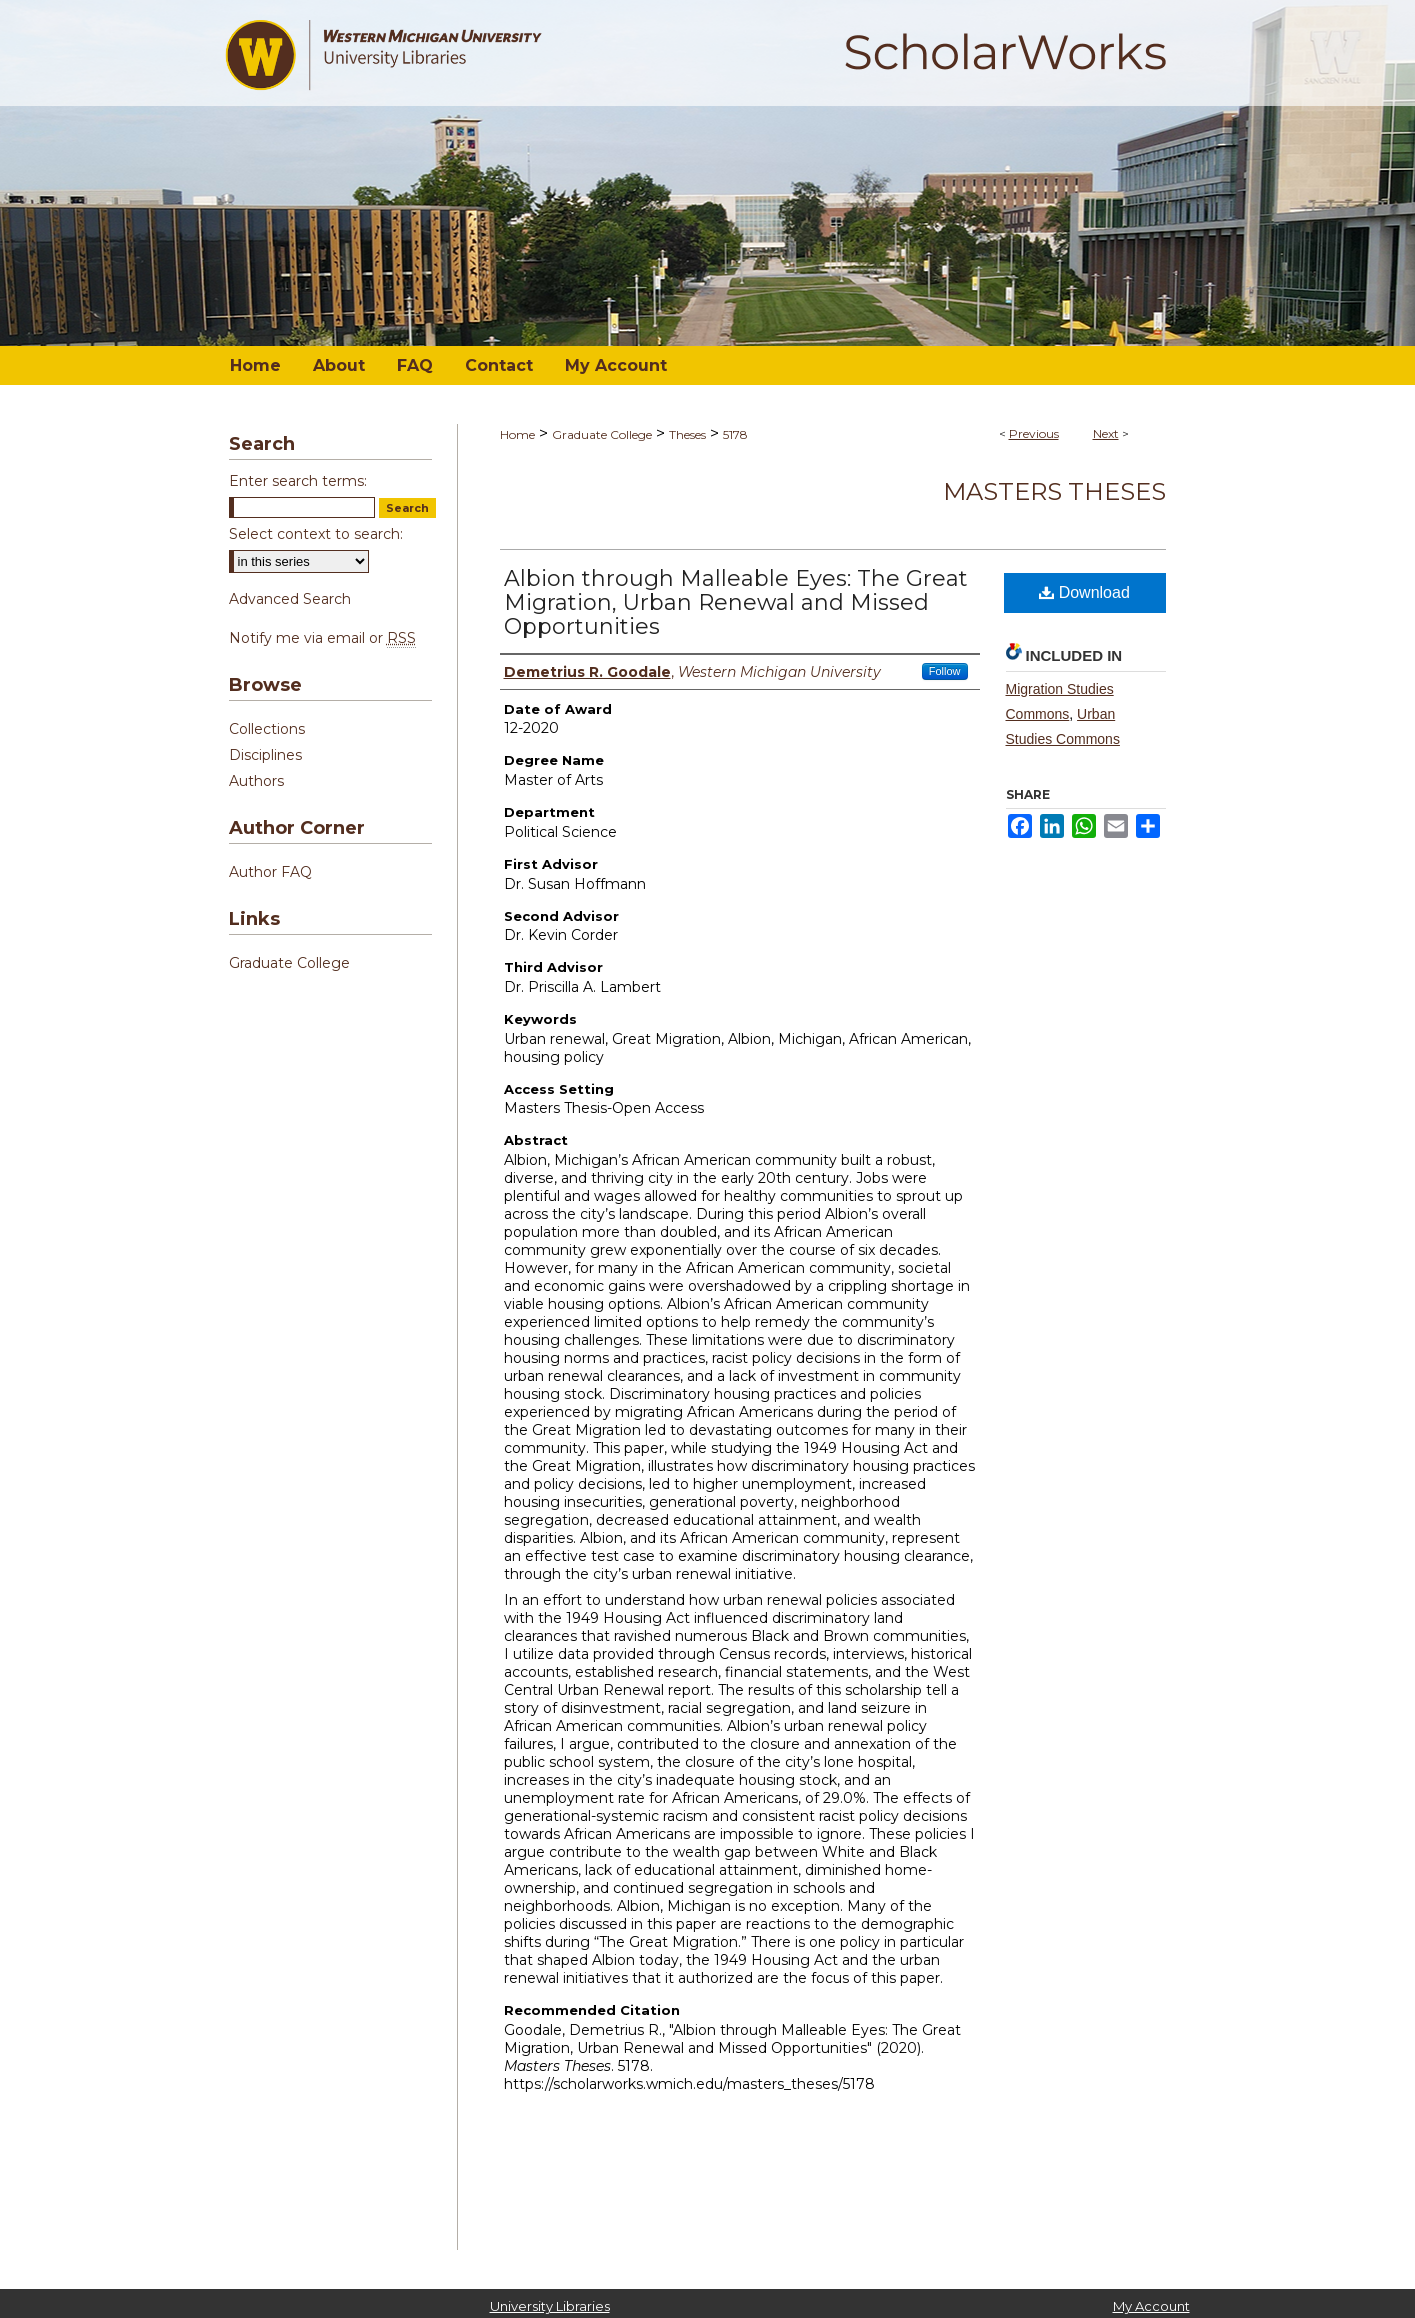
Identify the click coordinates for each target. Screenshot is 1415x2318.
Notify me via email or (322, 638)
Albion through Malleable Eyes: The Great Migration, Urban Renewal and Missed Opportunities (736, 602)
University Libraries (550, 2306)
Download (1084, 592)
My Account (1151, 2306)
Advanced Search (290, 599)
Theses (687, 434)
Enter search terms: (298, 481)
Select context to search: (316, 534)
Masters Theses (1054, 491)
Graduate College (602, 434)
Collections (267, 729)
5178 (735, 434)
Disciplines (265, 755)
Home (517, 434)
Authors (256, 781)
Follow (945, 671)
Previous (1034, 433)
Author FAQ (270, 872)
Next (1106, 433)
